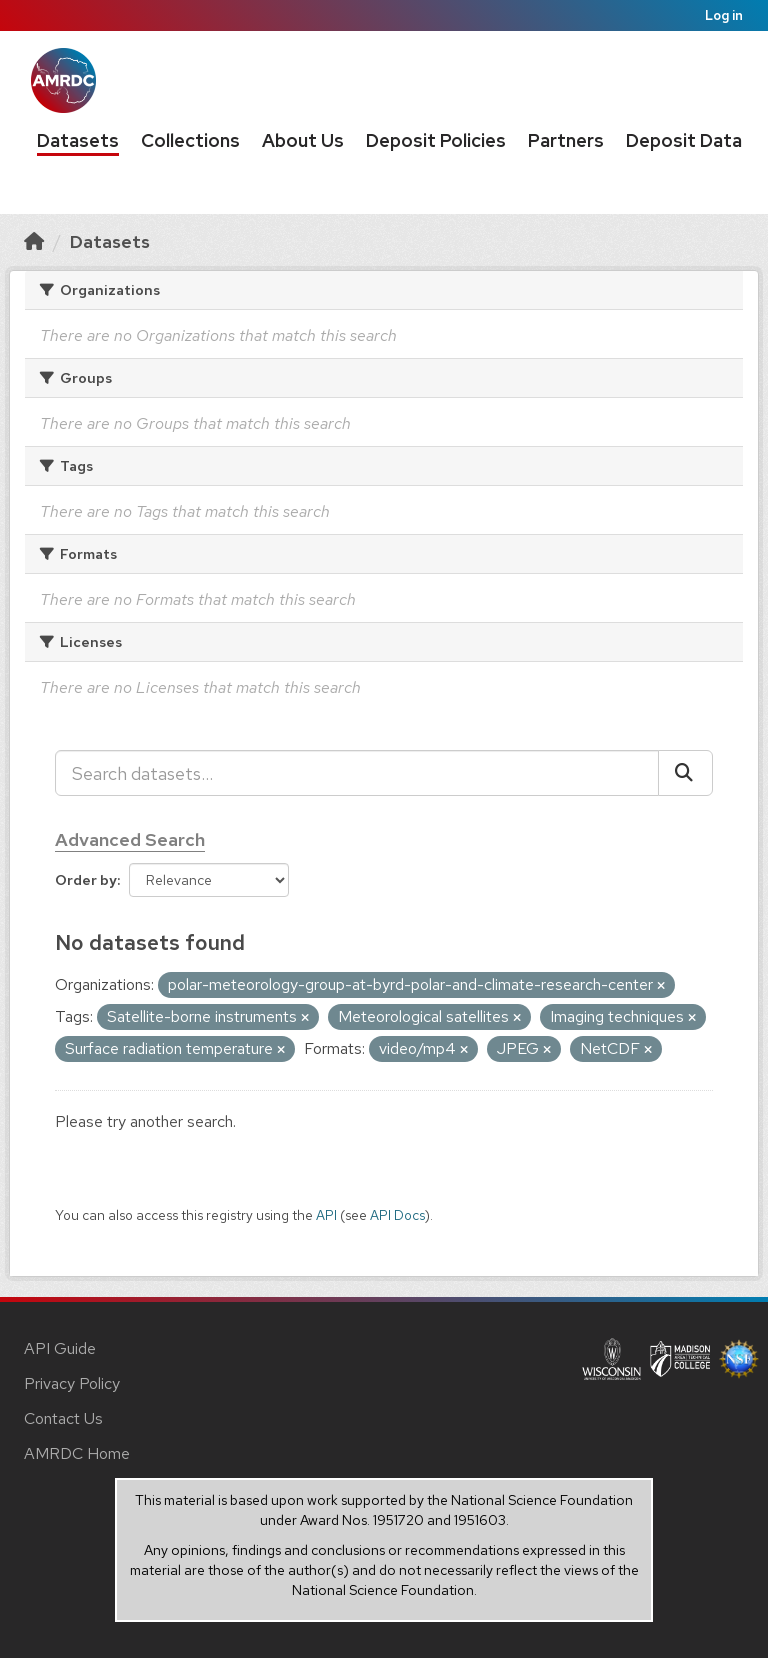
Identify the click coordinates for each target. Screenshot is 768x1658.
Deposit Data (684, 140)
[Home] (34, 241)
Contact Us (63, 1418)
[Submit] (685, 773)
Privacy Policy (72, 1383)
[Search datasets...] (357, 773)
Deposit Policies (436, 140)
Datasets (78, 140)
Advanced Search (130, 839)
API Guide (60, 1348)
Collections (190, 140)
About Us (303, 140)
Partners (566, 140)
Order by (86, 880)
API (326, 1215)
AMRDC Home (77, 1453)
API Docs (397, 1215)
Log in (724, 15)
